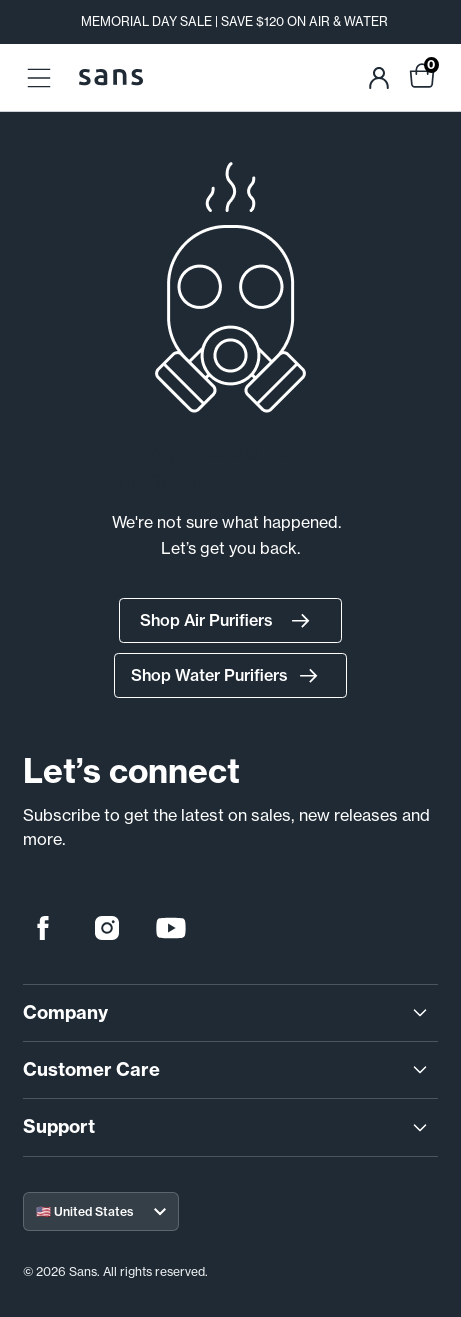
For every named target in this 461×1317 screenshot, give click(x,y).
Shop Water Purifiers (230, 676)
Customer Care (227, 1070)
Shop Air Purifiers (230, 621)
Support (227, 1127)
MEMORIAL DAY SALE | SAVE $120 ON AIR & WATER (234, 21)
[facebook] (43, 928)
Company (227, 1013)
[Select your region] (101, 1211)
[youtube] (171, 928)
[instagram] (107, 928)
